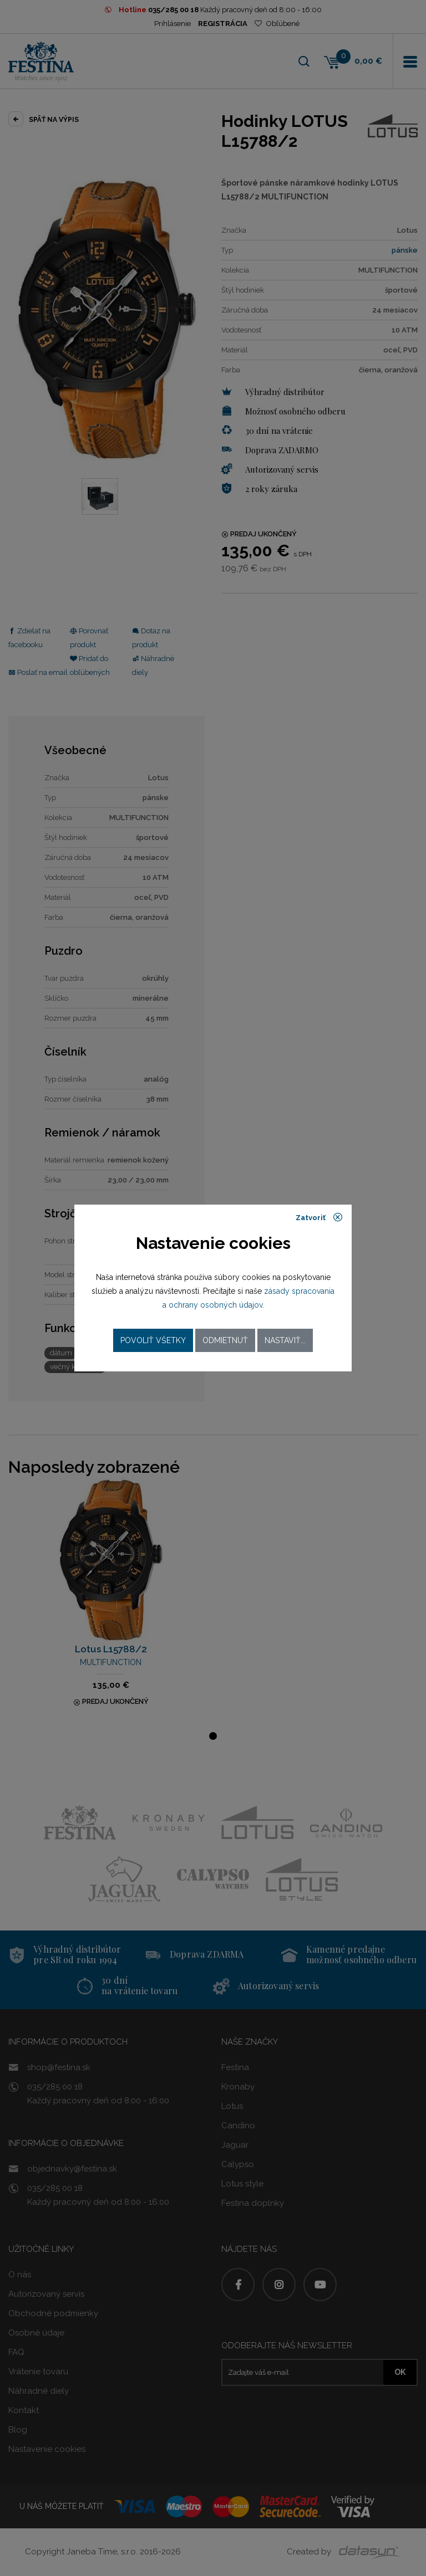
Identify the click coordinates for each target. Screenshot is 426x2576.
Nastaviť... (285, 1340)
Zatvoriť (319, 1217)
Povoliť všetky (153, 1340)
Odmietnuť (225, 1340)
